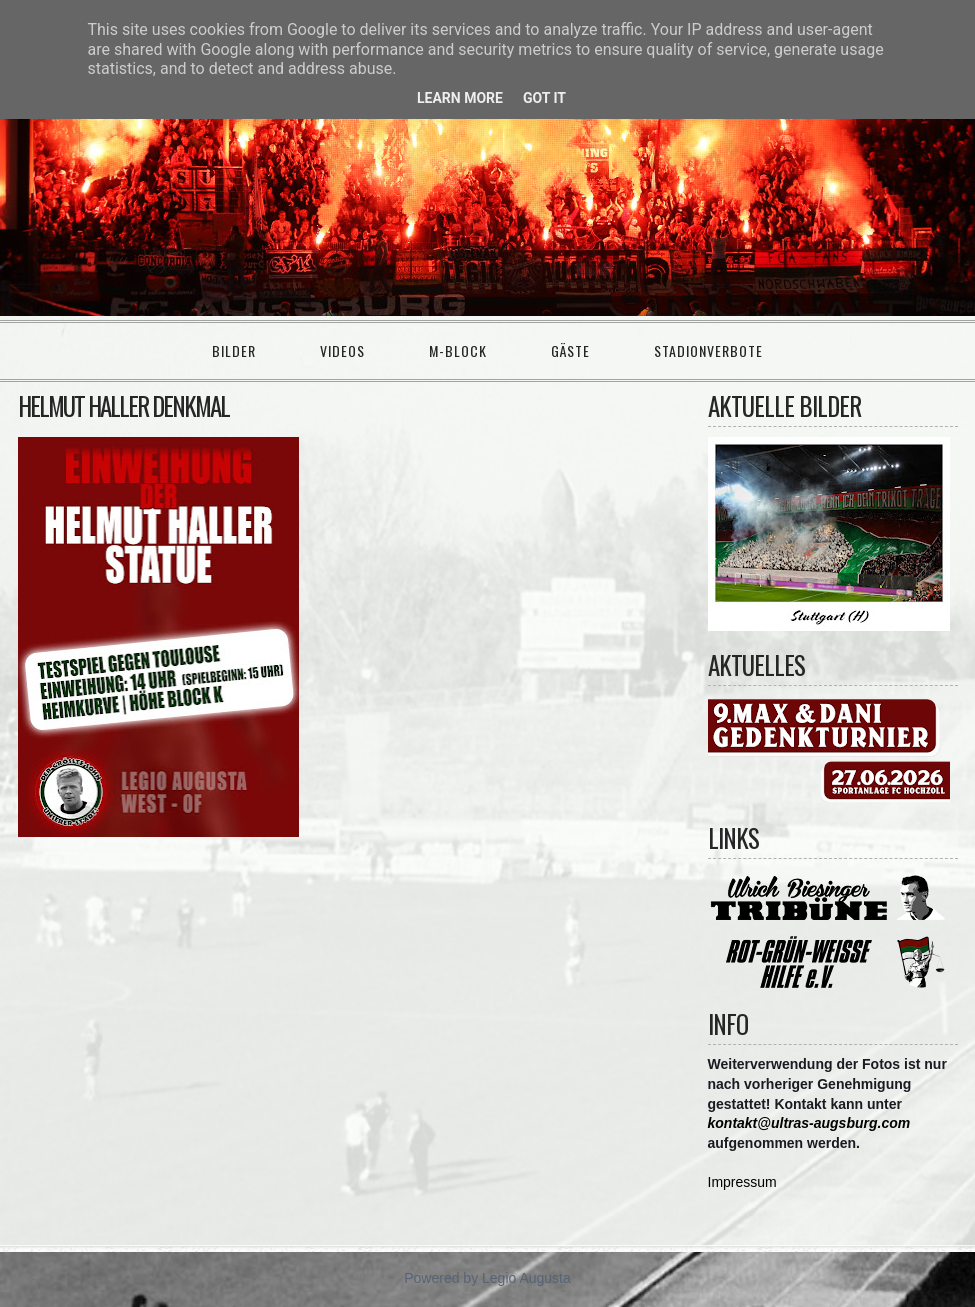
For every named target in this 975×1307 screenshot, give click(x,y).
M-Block (458, 350)
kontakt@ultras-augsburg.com (809, 1123)
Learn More (460, 98)
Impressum (742, 1182)
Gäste (570, 350)
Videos (342, 350)
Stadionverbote (708, 350)
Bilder (234, 350)
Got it (544, 98)
